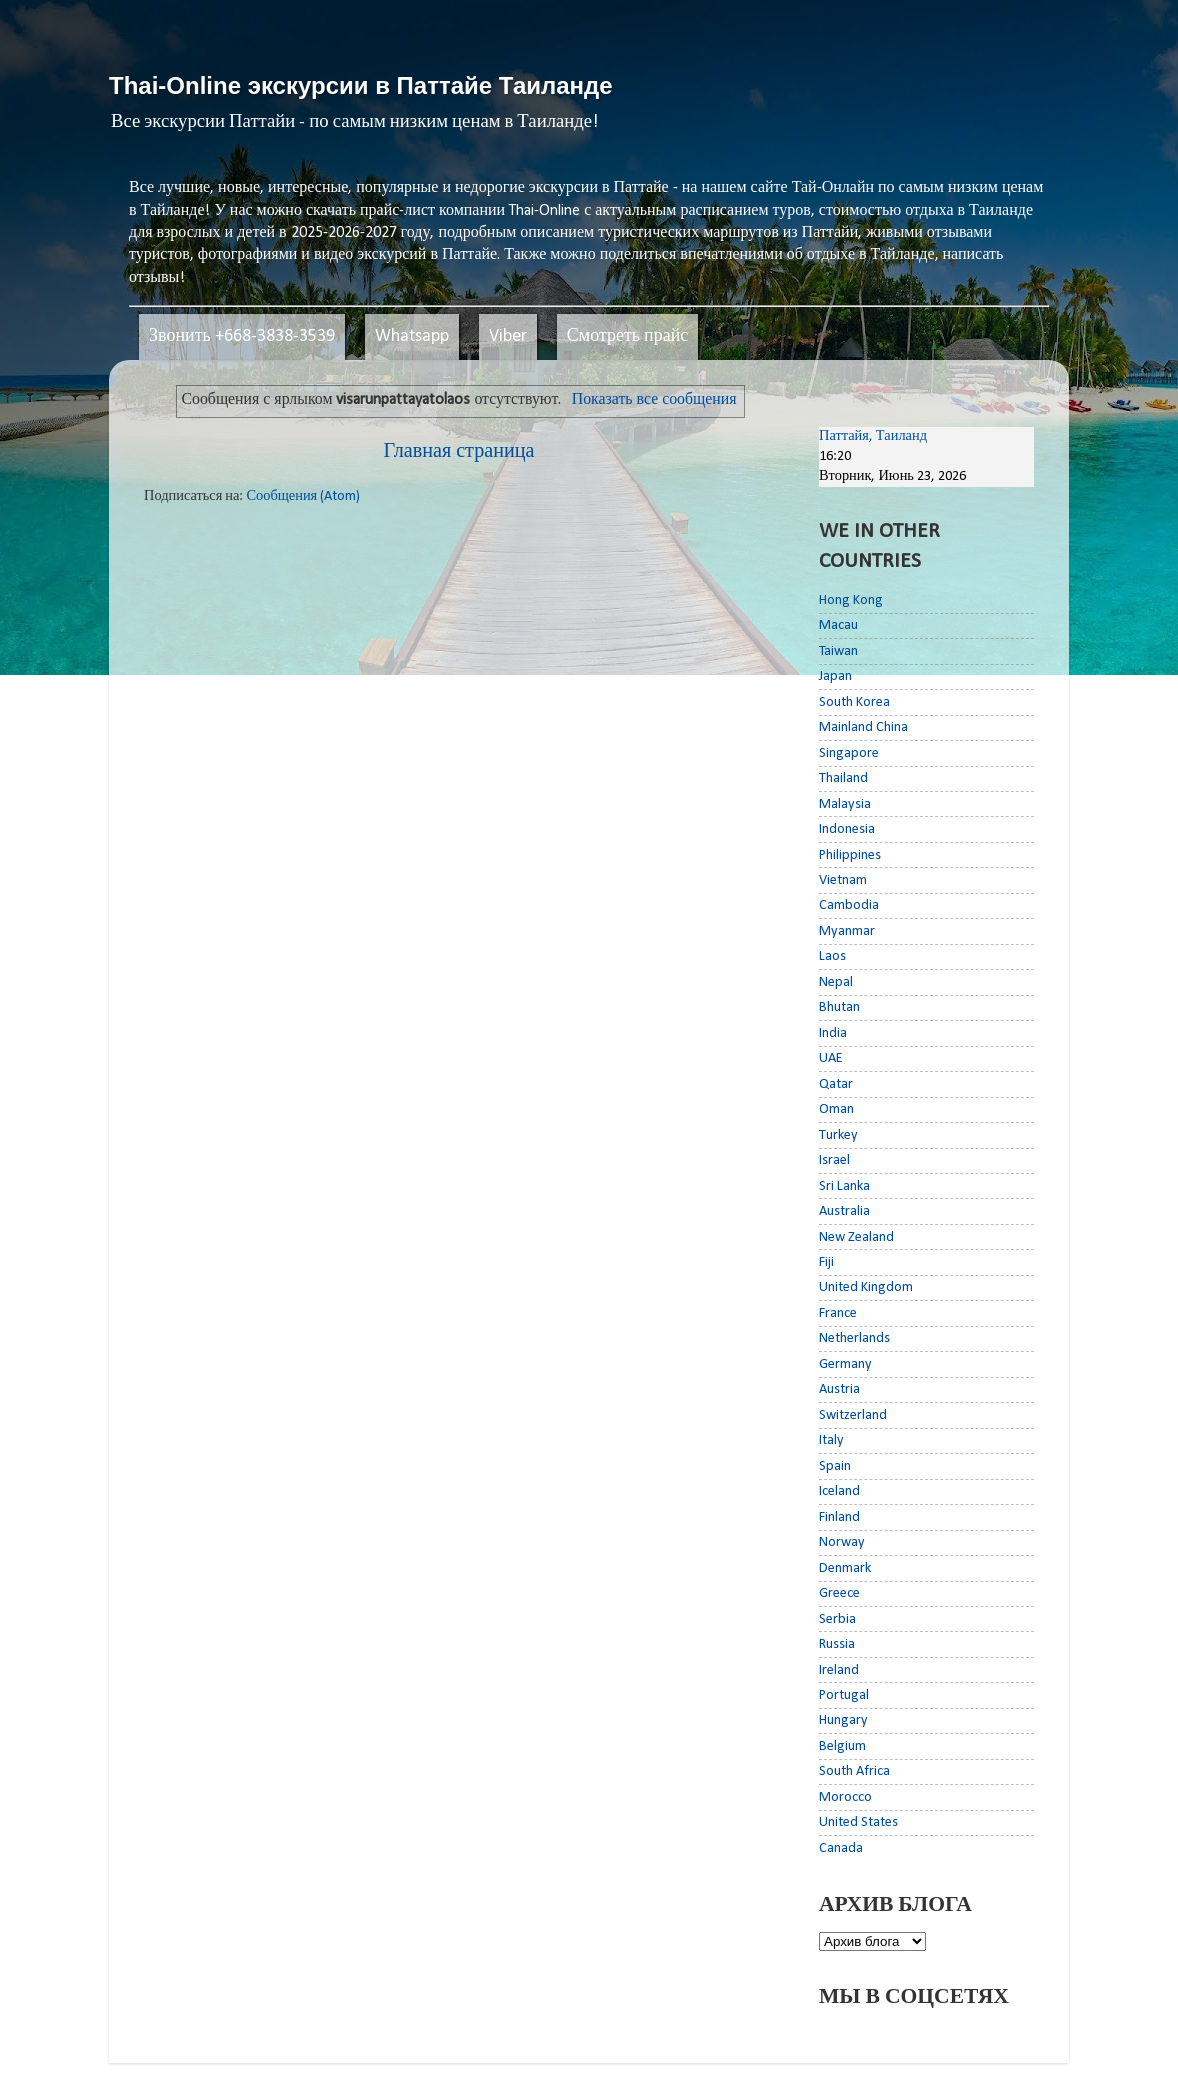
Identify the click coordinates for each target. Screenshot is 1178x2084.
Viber (508, 336)
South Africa (854, 1771)
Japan (835, 676)
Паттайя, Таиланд (873, 436)
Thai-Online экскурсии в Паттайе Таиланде (361, 85)
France (838, 1313)
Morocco (845, 1797)
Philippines (850, 855)
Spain (835, 1466)
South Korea (854, 702)
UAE (831, 1058)
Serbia (837, 1619)
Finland (839, 1517)
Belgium (842, 1746)
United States (858, 1822)
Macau (838, 625)
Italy (831, 1440)
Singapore (849, 753)
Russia (837, 1644)
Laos (832, 956)
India (833, 1033)
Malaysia (845, 804)
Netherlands (854, 1338)
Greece (839, 1593)
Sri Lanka (844, 1186)
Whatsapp (412, 336)
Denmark (845, 1568)
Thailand (843, 778)
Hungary (843, 1720)
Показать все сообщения (654, 400)
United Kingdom (866, 1287)
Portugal (844, 1695)
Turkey (838, 1135)
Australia (844, 1211)
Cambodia (849, 905)
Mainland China (863, 727)
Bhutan (839, 1007)
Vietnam (843, 880)
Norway (842, 1542)
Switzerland (853, 1415)
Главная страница (459, 452)
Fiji (826, 1262)
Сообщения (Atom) (303, 496)
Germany (845, 1364)
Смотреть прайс (628, 336)
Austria (839, 1389)
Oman (836, 1109)
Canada (841, 1848)
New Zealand (856, 1237)
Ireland (839, 1670)
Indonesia (847, 829)
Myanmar (847, 931)
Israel (834, 1160)
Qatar (836, 1084)
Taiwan (838, 651)
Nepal (836, 982)
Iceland (839, 1491)
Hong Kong (851, 600)
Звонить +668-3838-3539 (242, 336)
